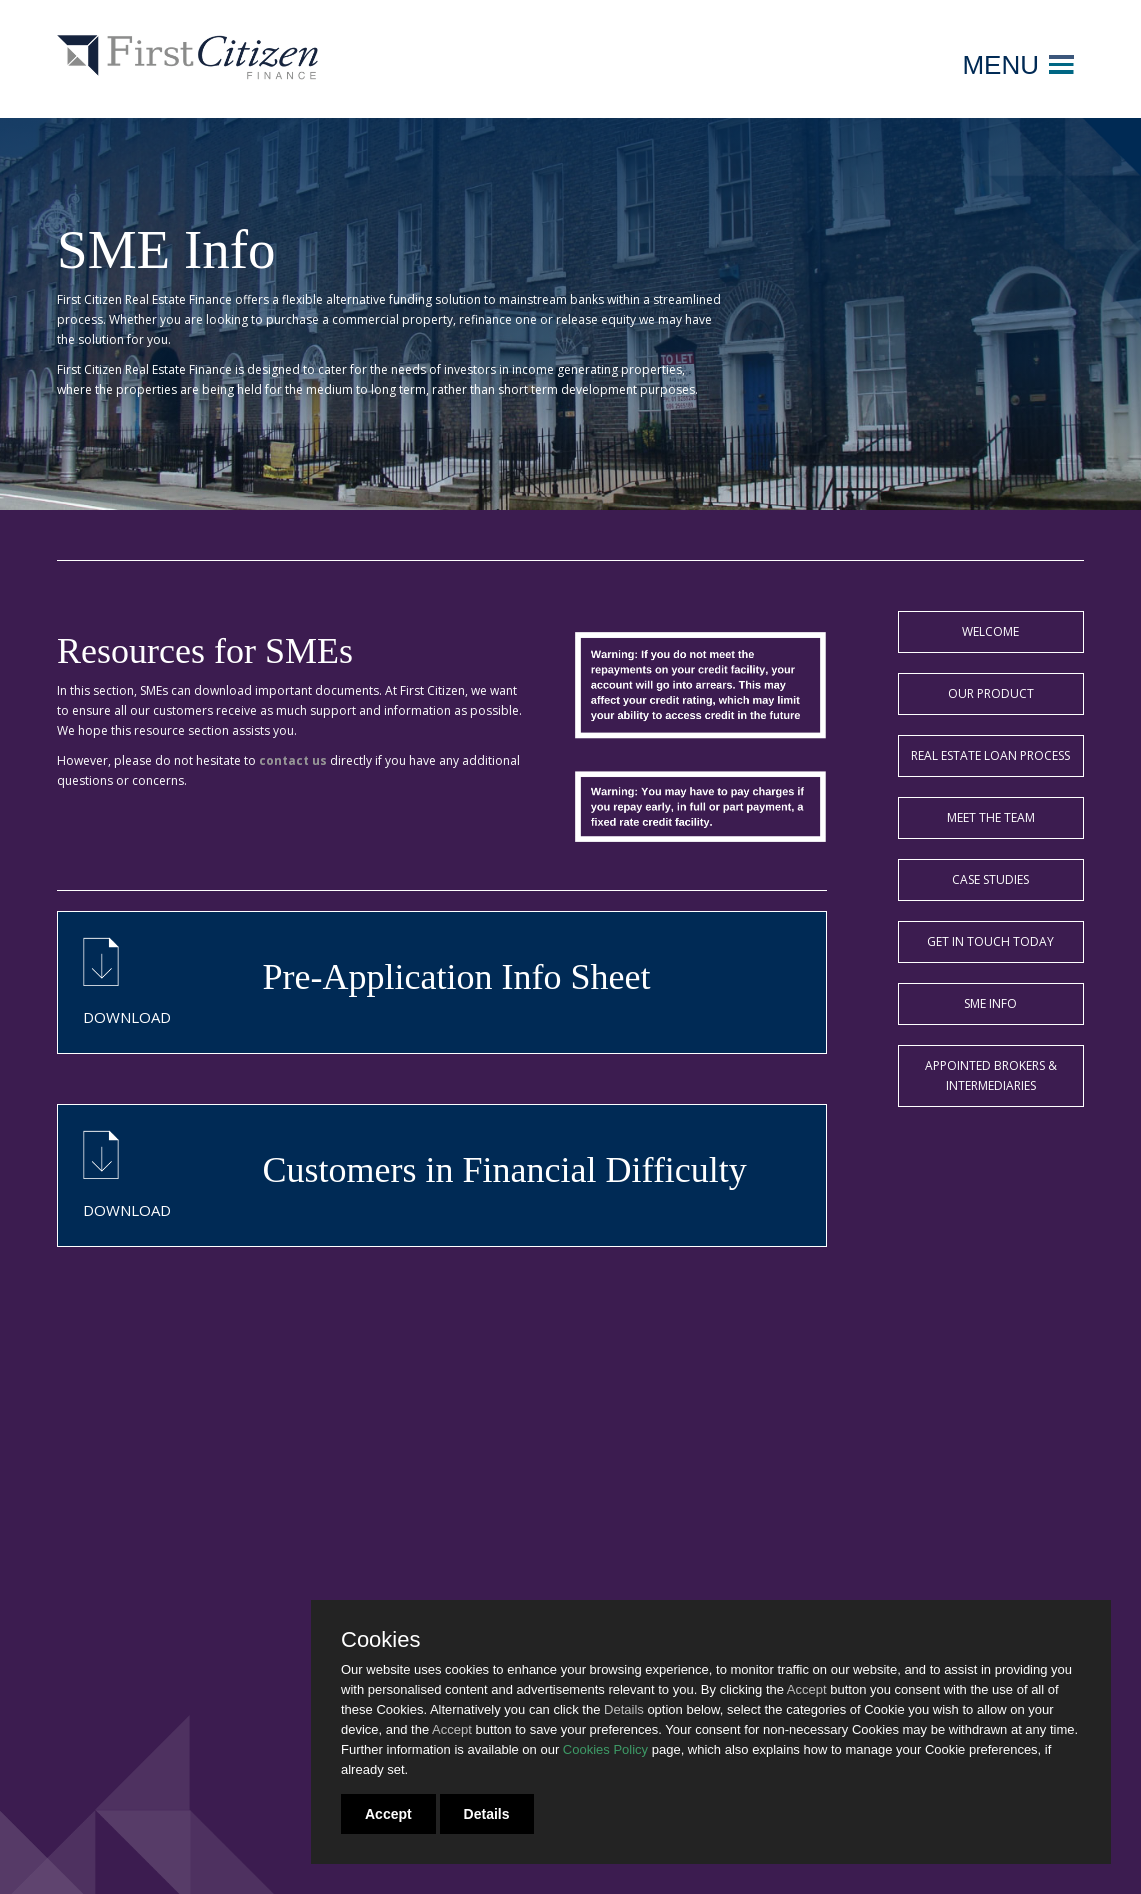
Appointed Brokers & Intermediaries (991, 1075)
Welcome (990, 631)
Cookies (380, 1640)
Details (487, 1814)
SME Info (990, 1003)
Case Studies (990, 879)
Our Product (991, 693)
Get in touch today (990, 941)
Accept (388, 1814)
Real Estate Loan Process (990, 755)
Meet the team (991, 817)
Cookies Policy (605, 1749)
